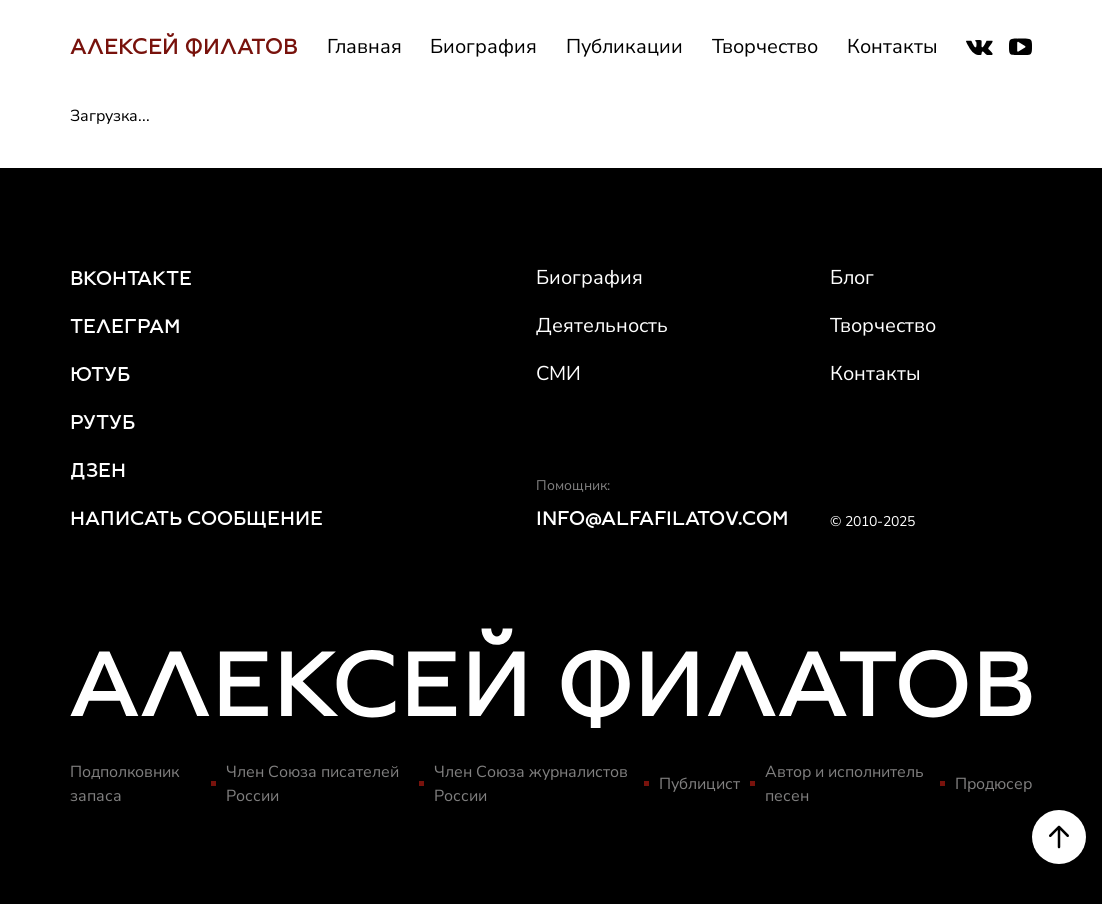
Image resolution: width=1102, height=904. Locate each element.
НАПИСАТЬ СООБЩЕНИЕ (196, 518)
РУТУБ (102, 422)
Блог (852, 277)
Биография (483, 46)
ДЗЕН (98, 470)
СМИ (558, 373)
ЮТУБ (100, 374)
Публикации (624, 46)
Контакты (892, 46)
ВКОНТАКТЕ (131, 278)
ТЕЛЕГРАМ (125, 326)
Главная (364, 46)
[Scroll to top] (1059, 842)
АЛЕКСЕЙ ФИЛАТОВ (184, 46)
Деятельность (602, 325)
